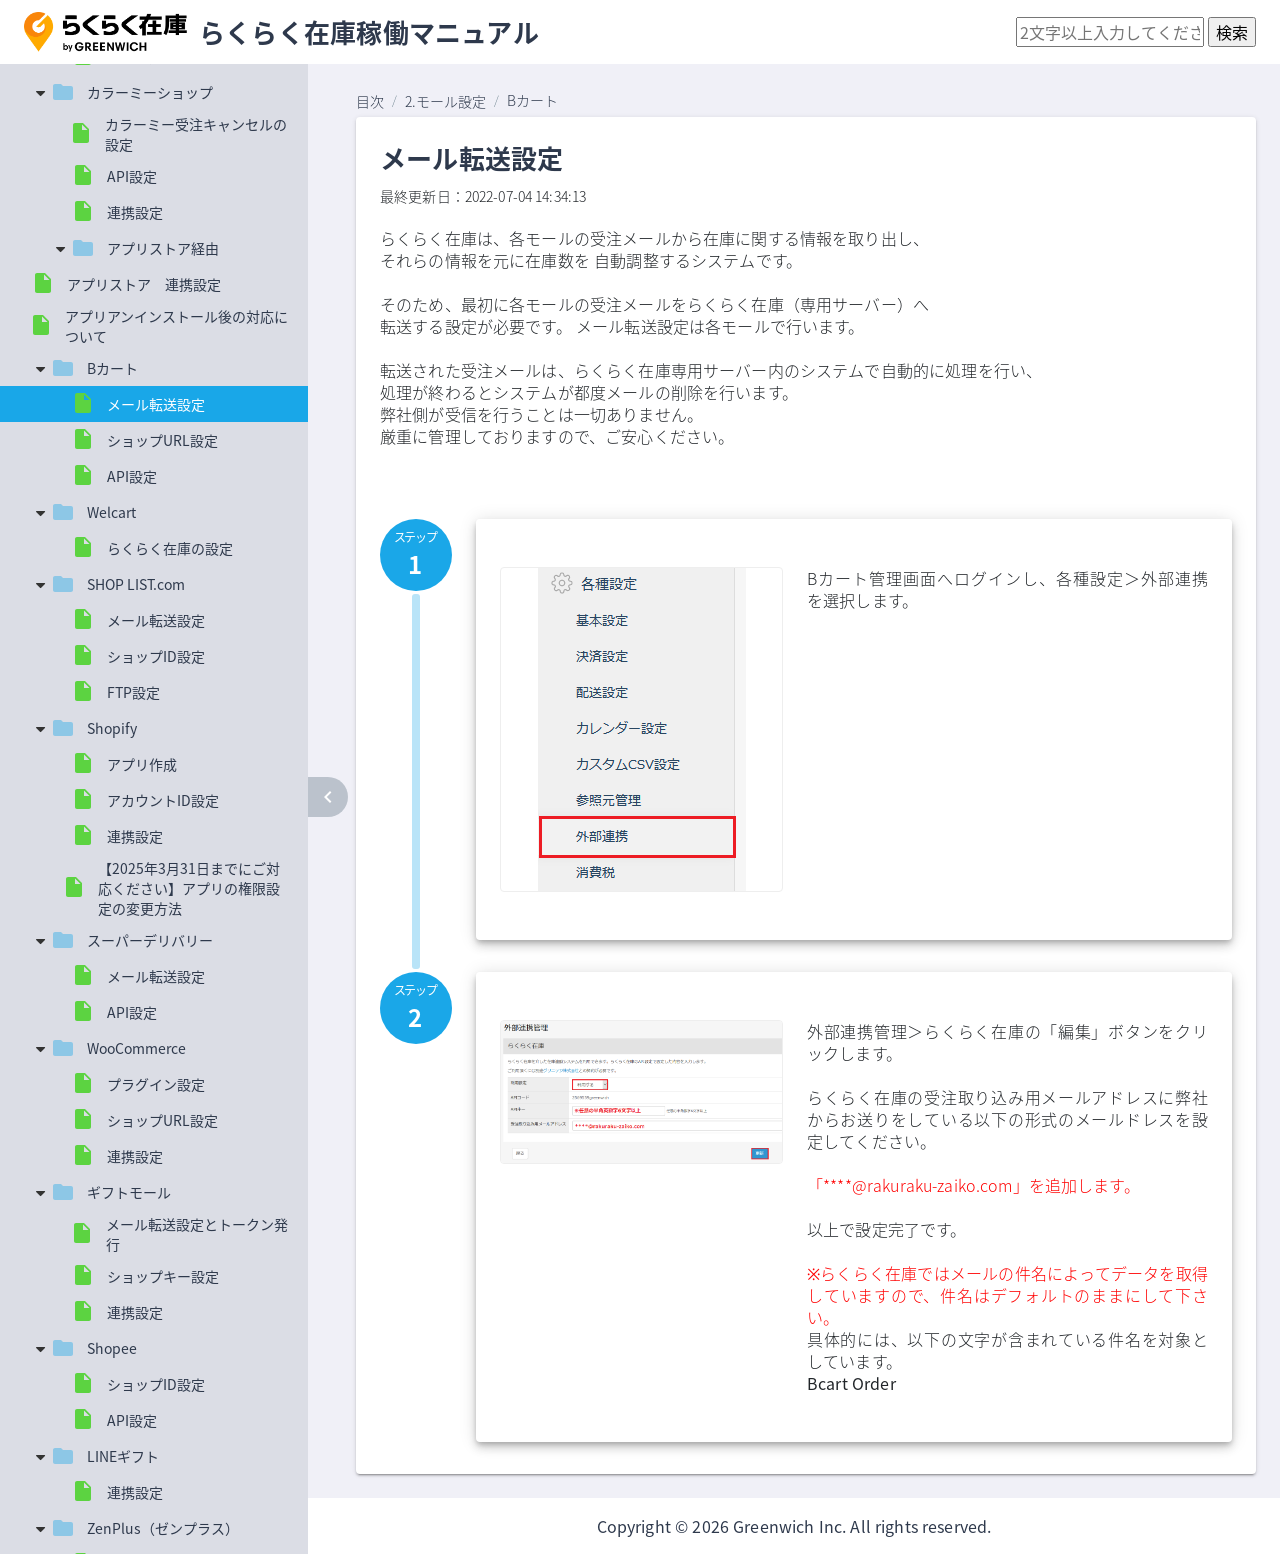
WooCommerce (136, 1048)
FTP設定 (133, 692)
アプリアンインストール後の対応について (176, 326)
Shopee (112, 1348)
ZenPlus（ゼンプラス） (163, 1528)
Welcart (111, 512)
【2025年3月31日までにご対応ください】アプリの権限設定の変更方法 (189, 888)
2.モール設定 (445, 101)
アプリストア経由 (163, 248)
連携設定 (135, 212)
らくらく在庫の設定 (170, 548)
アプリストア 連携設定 (144, 284)
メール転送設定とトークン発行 (197, 1234)
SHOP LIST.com (136, 584)
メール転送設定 (156, 404)
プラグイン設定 (156, 1084)
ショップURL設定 (162, 440)
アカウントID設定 (163, 800)
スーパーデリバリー (150, 940)
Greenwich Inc (787, 1526)
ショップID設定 (156, 656)
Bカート (112, 368)
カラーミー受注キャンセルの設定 (196, 134)
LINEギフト (123, 1456)
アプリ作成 (142, 764)
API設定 (132, 176)
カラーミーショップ (150, 92)
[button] (105, 32)
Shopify (112, 728)
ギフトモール (129, 1192)
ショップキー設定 (163, 1276)
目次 (370, 101)
